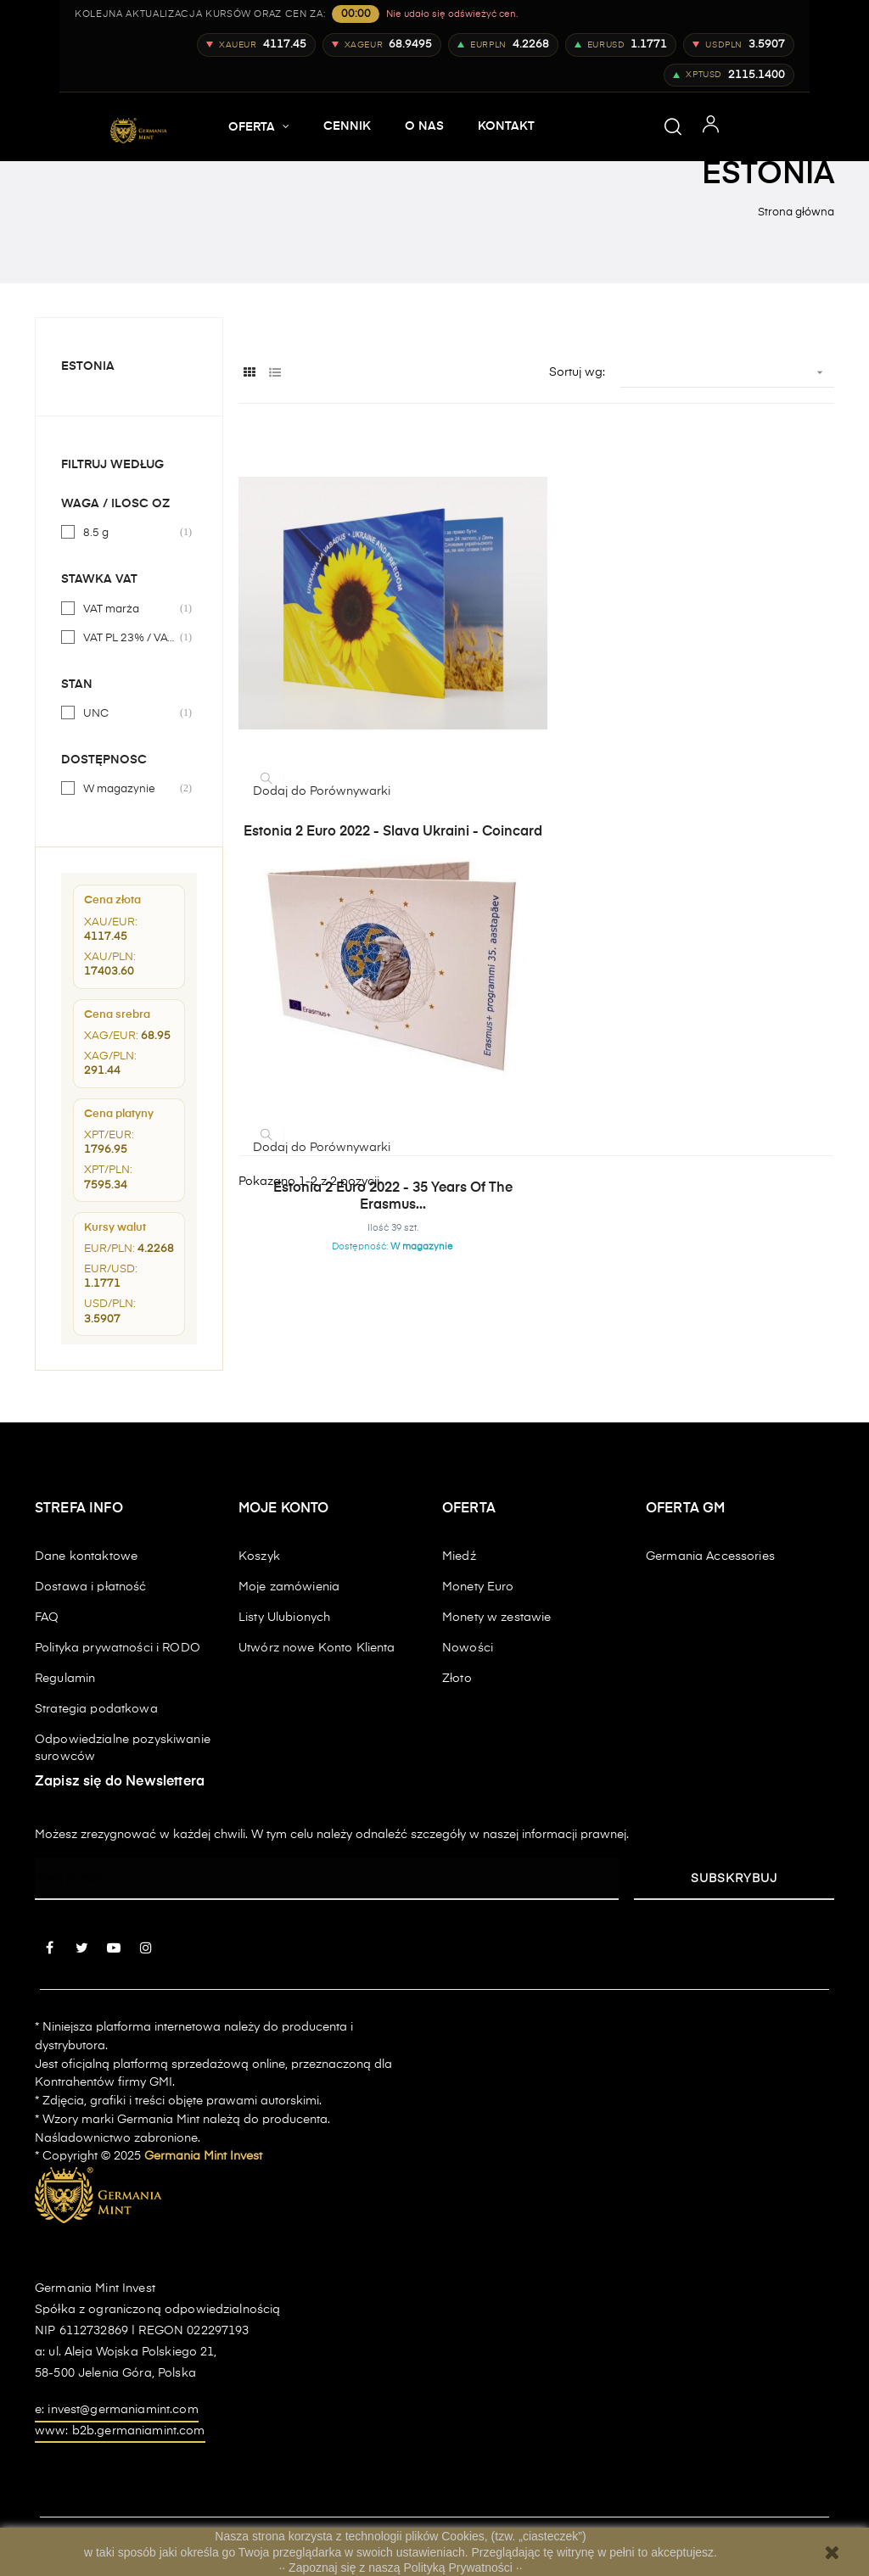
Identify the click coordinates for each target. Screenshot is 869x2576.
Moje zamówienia (288, 1587)
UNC (130, 713)
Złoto (457, 1679)
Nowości (467, 1648)
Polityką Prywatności (460, 2567)
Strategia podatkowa (96, 1709)
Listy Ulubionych (284, 1617)
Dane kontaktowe (86, 1556)
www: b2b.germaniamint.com (120, 2431)
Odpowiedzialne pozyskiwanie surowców (122, 1748)
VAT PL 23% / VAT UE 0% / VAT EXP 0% (130, 637)
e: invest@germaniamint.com (117, 2410)
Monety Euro (478, 1587)
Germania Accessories (710, 1556)
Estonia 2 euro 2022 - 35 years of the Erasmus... (536, 705)
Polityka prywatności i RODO (117, 1648)
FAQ (47, 1617)
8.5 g (130, 532)
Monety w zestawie (496, 1617)
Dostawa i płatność (91, 1587)
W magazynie (130, 788)
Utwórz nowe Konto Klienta (316, 1648)
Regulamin (65, 1679)
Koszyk (259, 1556)
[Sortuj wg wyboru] (727, 373)
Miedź (459, 1556)
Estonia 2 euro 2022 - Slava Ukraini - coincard (332, 705)
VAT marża (130, 609)
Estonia (88, 366)
